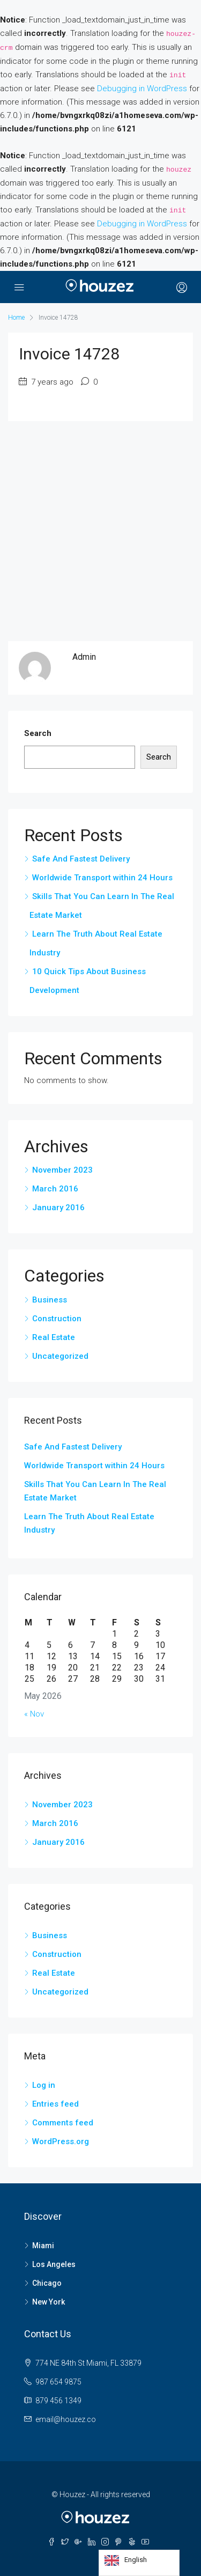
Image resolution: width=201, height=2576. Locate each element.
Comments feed (62, 2123)
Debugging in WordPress (142, 88)
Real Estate (53, 1337)
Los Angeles (54, 2264)
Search (37, 733)
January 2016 (58, 1207)
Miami (43, 2245)
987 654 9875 (58, 2382)
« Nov (34, 1714)
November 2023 (62, 1170)
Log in (43, 2085)
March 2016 (55, 1189)
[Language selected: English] (139, 2563)
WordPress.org (60, 2141)
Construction (56, 1318)
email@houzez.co (65, 2419)
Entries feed (55, 2104)
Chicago (47, 2283)
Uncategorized (60, 1356)
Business (49, 1300)
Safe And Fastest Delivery (81, 859)
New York (48, 2302)
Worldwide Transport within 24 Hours (102, 877)
